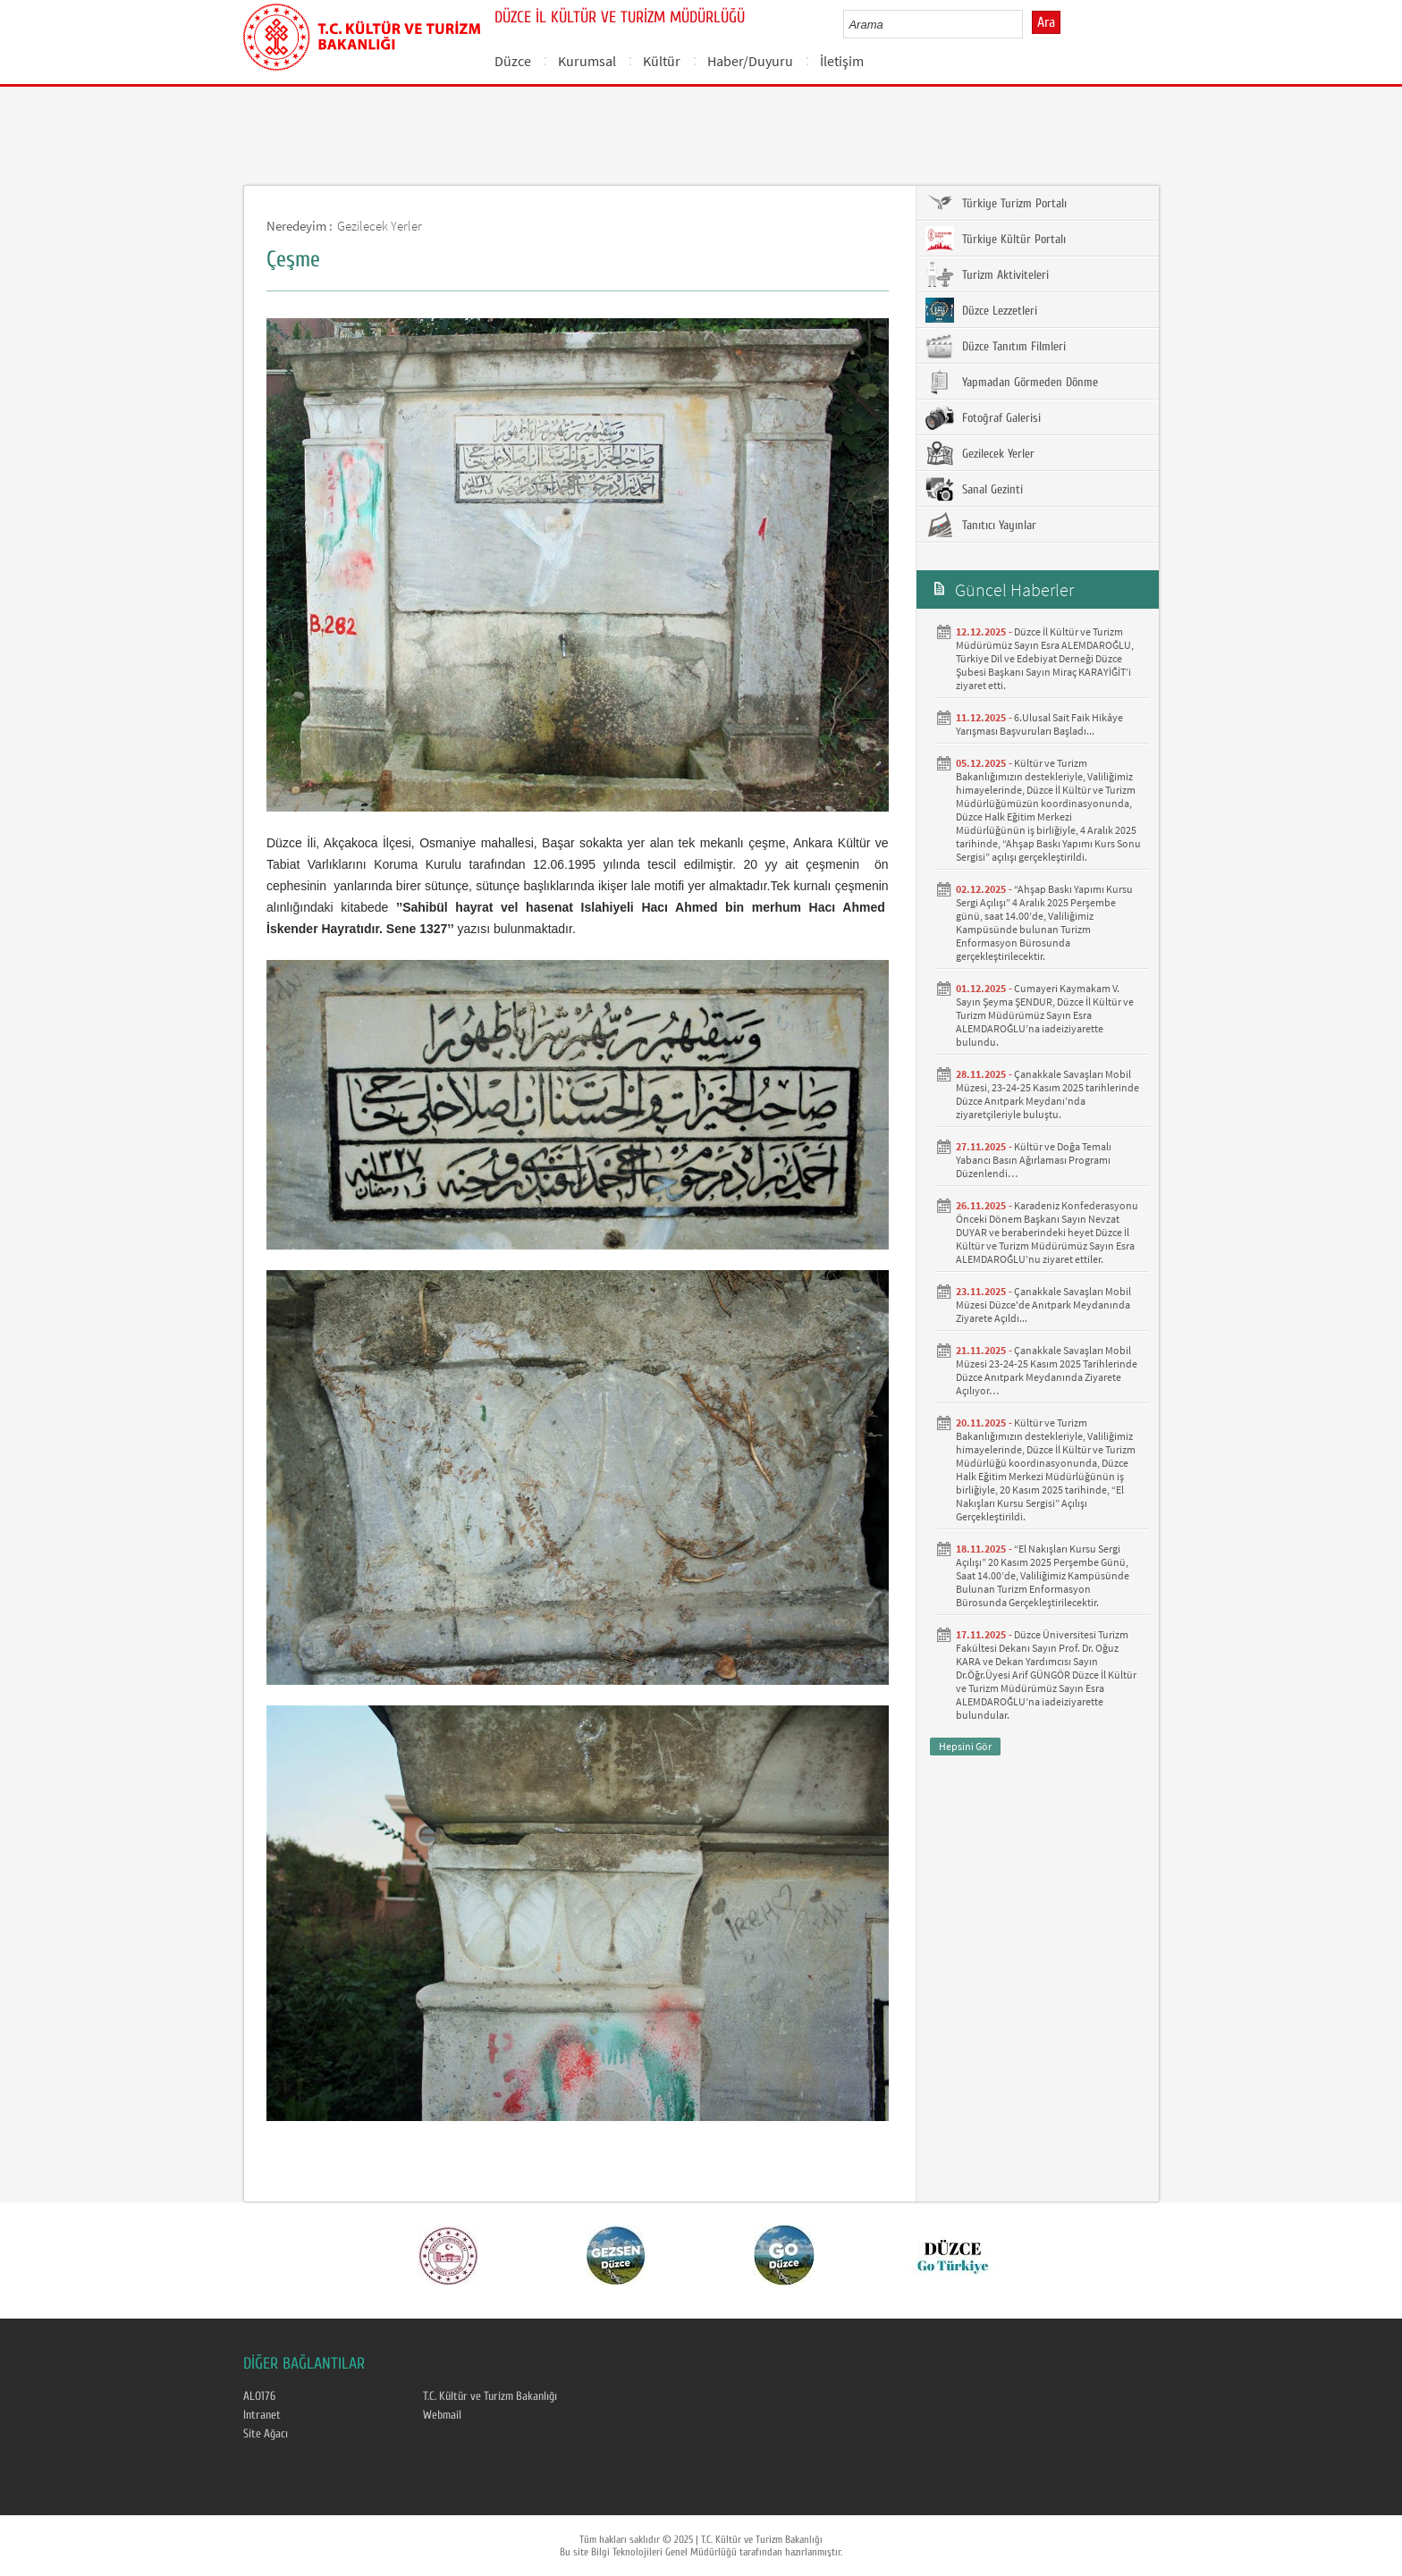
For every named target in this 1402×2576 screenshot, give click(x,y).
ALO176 (259, 2396)
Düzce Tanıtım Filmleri (995, 345)
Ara (1046, 22)
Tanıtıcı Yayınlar (980, 524)
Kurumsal (587, 61)
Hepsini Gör (965, 1746)
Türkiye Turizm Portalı (996, 202)
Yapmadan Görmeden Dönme (1011, 381)
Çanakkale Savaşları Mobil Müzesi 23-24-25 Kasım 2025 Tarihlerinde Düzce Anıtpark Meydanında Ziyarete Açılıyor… (1046, 1370)
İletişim (842, 61)
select (1027, 24)
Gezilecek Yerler (379, 225)
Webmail (442, 2415)
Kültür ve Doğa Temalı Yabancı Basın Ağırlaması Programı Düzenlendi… (1033, 1160)
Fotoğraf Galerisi (983, 417)
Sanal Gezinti (974, 488)
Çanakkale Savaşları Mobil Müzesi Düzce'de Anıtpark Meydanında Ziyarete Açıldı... (1043, 1304)
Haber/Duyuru (750, 61)
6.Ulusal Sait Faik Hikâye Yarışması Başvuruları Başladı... (1039, 724)
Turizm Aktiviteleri (987, 274)
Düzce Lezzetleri (981, 310)
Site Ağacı (265, 2434)
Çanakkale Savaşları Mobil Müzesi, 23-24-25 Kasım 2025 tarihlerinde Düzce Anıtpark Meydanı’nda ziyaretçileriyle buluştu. (1047, 1094)
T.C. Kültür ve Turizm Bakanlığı (490, 2396)
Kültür (661, 61)
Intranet (262, 2415)
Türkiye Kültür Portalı (995, 238)
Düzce (512, 61)
